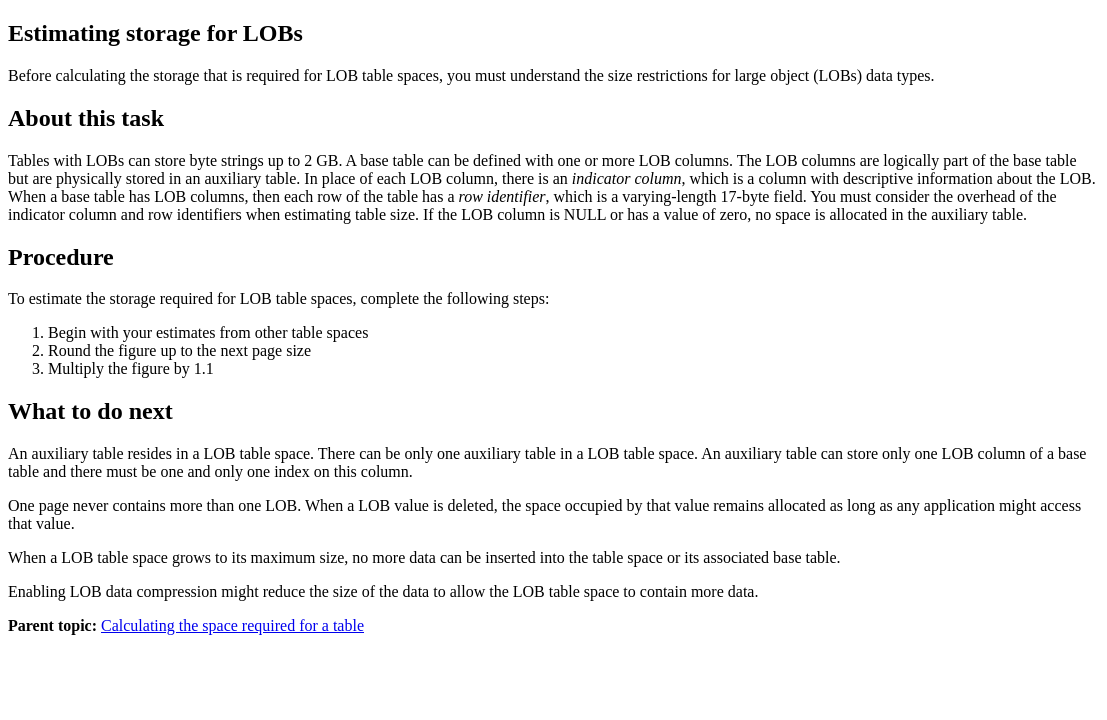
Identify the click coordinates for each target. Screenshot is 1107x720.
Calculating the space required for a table (232, 625)
